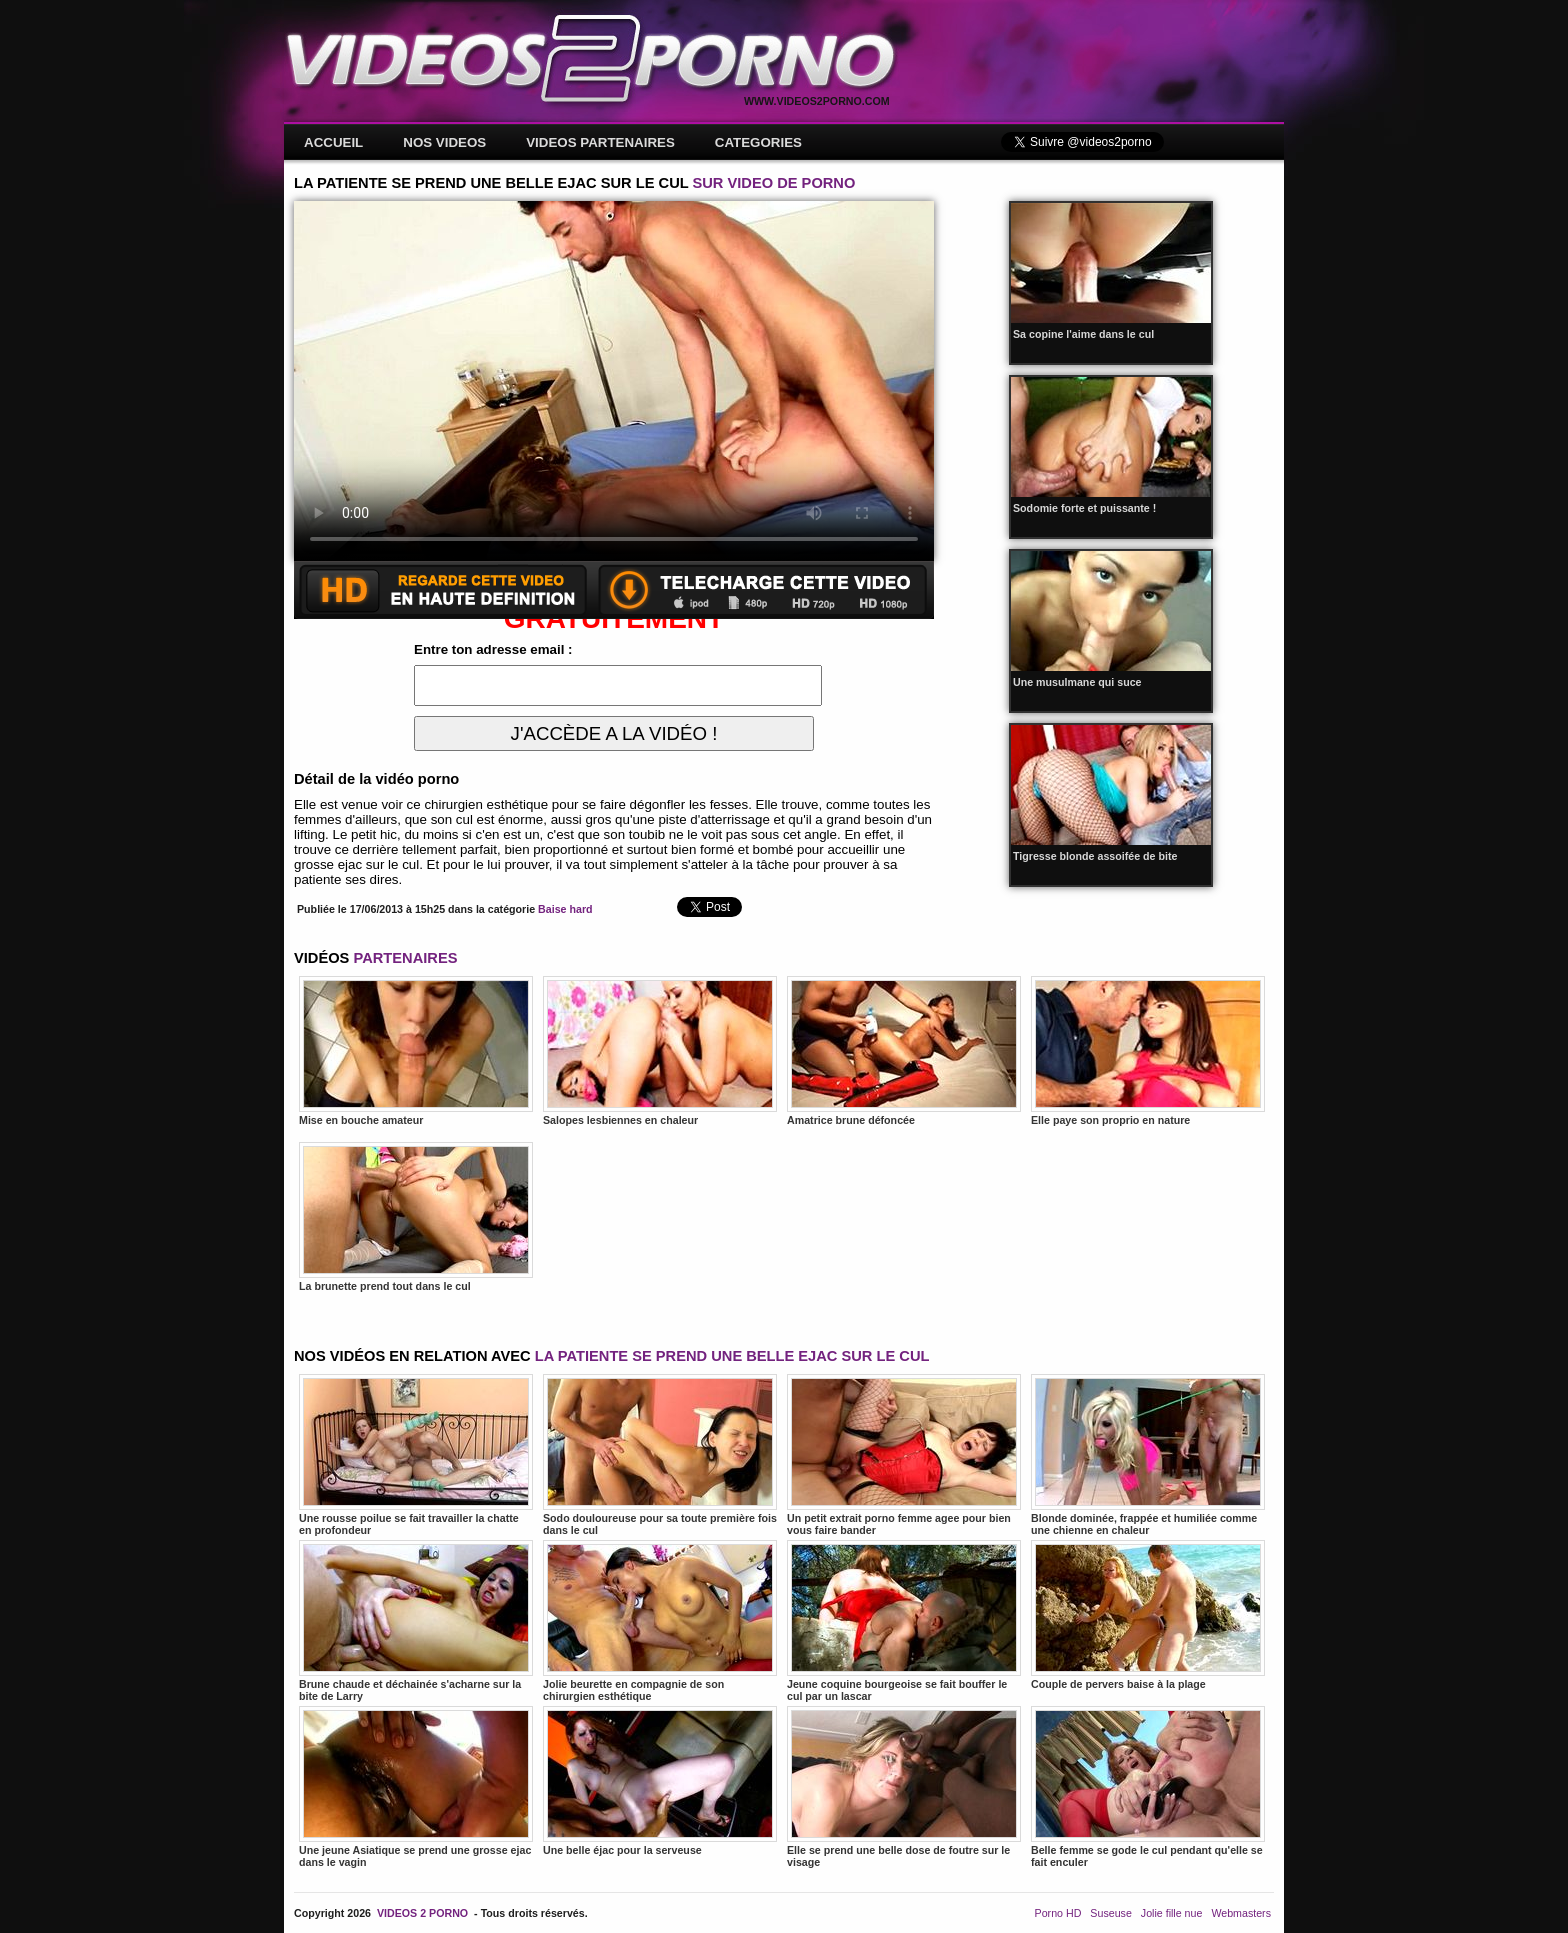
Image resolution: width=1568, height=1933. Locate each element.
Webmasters (1241, 1913)
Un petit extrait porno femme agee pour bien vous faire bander (904, 1455)
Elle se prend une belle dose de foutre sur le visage (904, 1787)
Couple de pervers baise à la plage (1148, 1615)
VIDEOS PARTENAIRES (600, 142)
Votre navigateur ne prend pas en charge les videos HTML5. (614, 381)
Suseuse (1110, 1913)
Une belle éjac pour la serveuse (660, 1781)
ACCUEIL (333, 142)
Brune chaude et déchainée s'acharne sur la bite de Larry (416, 1621)
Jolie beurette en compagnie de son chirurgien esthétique (660, 1621)
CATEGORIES (758, 142)
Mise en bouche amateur (416, 1051)
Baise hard (565, 909)
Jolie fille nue (1172, 1913)
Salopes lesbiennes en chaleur (660, 1051)
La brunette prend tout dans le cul (416, 1217)
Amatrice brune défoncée (904, 1051)
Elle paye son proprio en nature (1148, 1051)
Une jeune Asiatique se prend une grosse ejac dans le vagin (416, 1787)
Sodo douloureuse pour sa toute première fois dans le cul (660, 1455)
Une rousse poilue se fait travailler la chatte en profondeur (416, 1455)
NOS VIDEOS (444, 142)
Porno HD (1058, 1913)
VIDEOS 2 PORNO (422, 1913)
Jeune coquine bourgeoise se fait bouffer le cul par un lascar (904, 1621)
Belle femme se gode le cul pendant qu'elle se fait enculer (1148, 1787)
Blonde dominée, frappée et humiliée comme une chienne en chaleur (1148, 1455)
